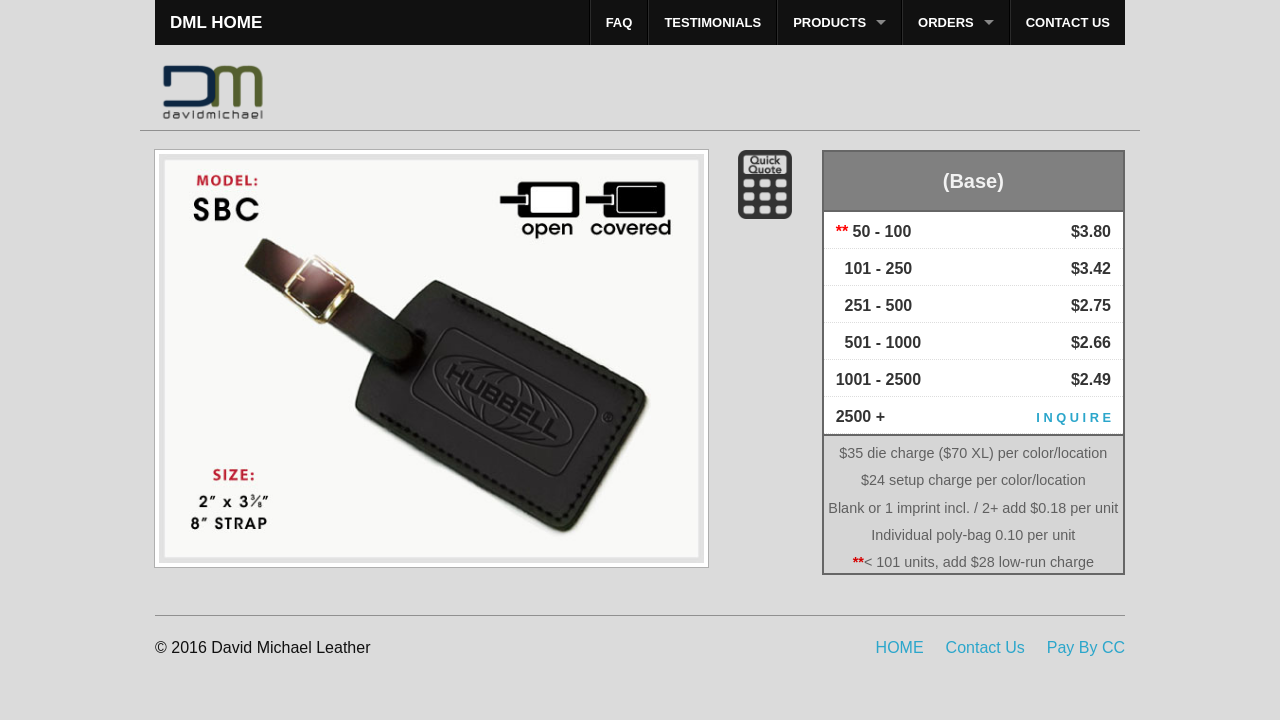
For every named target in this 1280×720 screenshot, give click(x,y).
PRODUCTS (829, 22)
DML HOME (216, 22)
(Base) (973, 181)
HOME (900, 647)
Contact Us (985, 647)
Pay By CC (1086, 647)
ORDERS (946, 22)
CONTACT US (1068, 22)
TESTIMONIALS (712, 22)
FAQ (619, 22)
